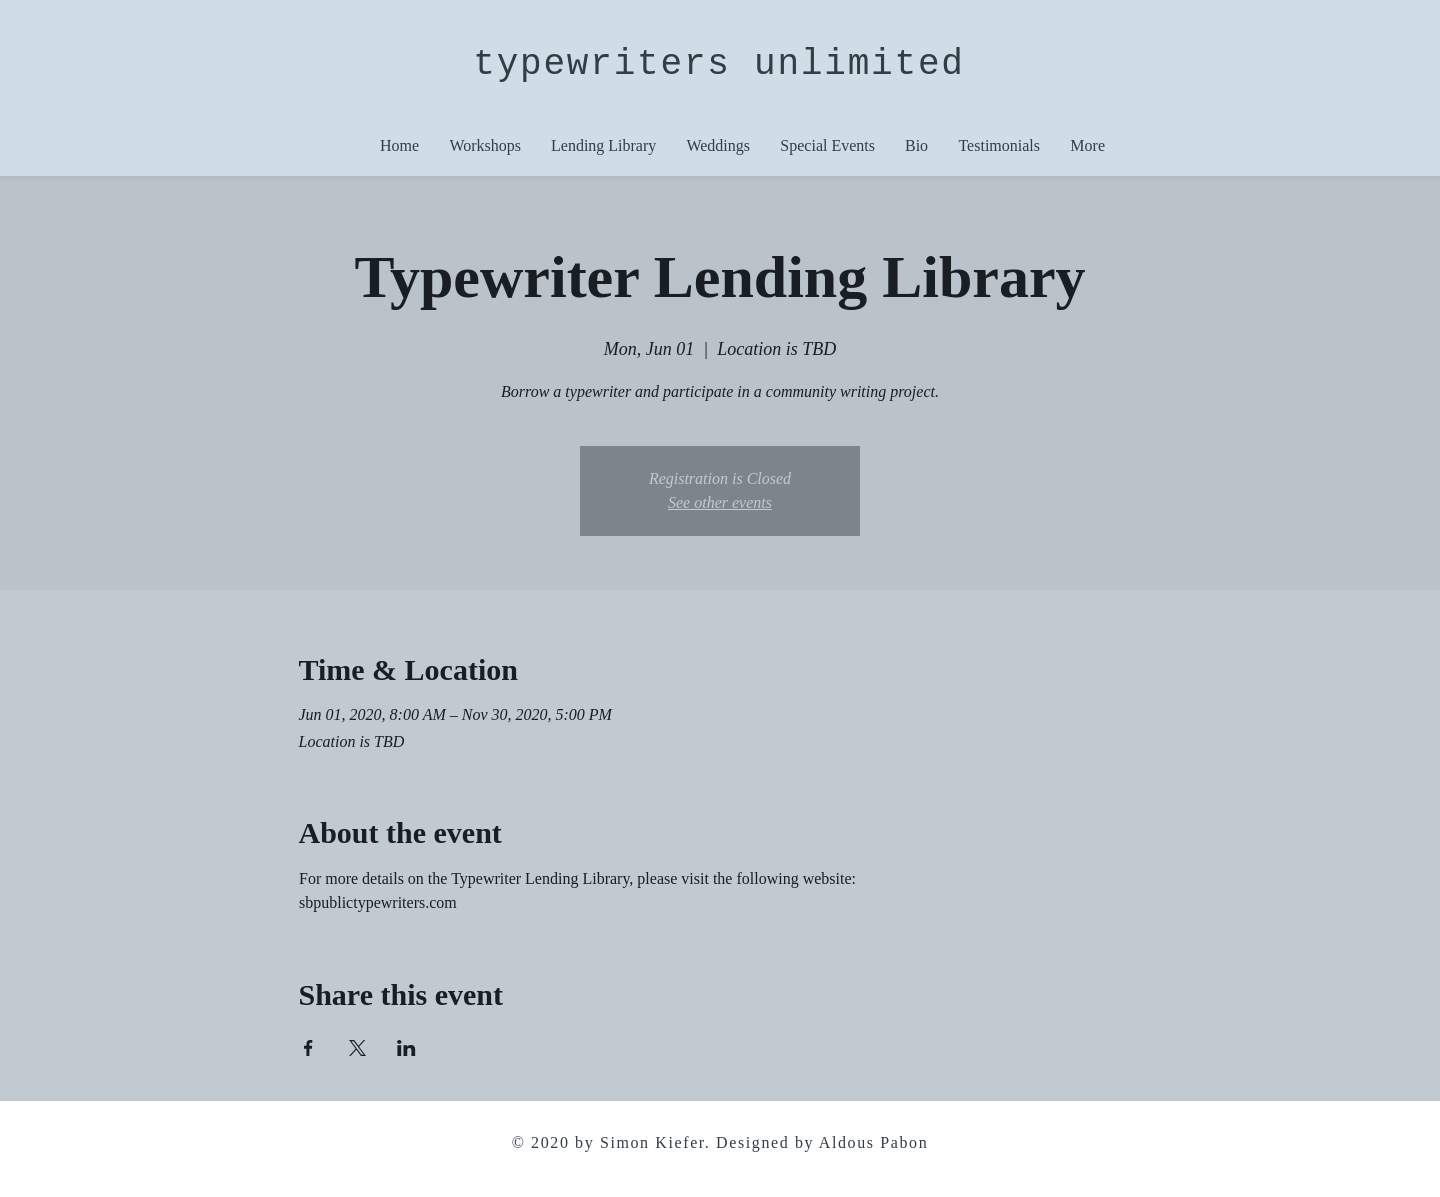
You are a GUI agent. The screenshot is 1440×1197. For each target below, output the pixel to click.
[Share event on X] (357, 1048)
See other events (720, 502)
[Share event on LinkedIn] (406, 1048)
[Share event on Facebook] (308, 1048)
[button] (827, 145)
